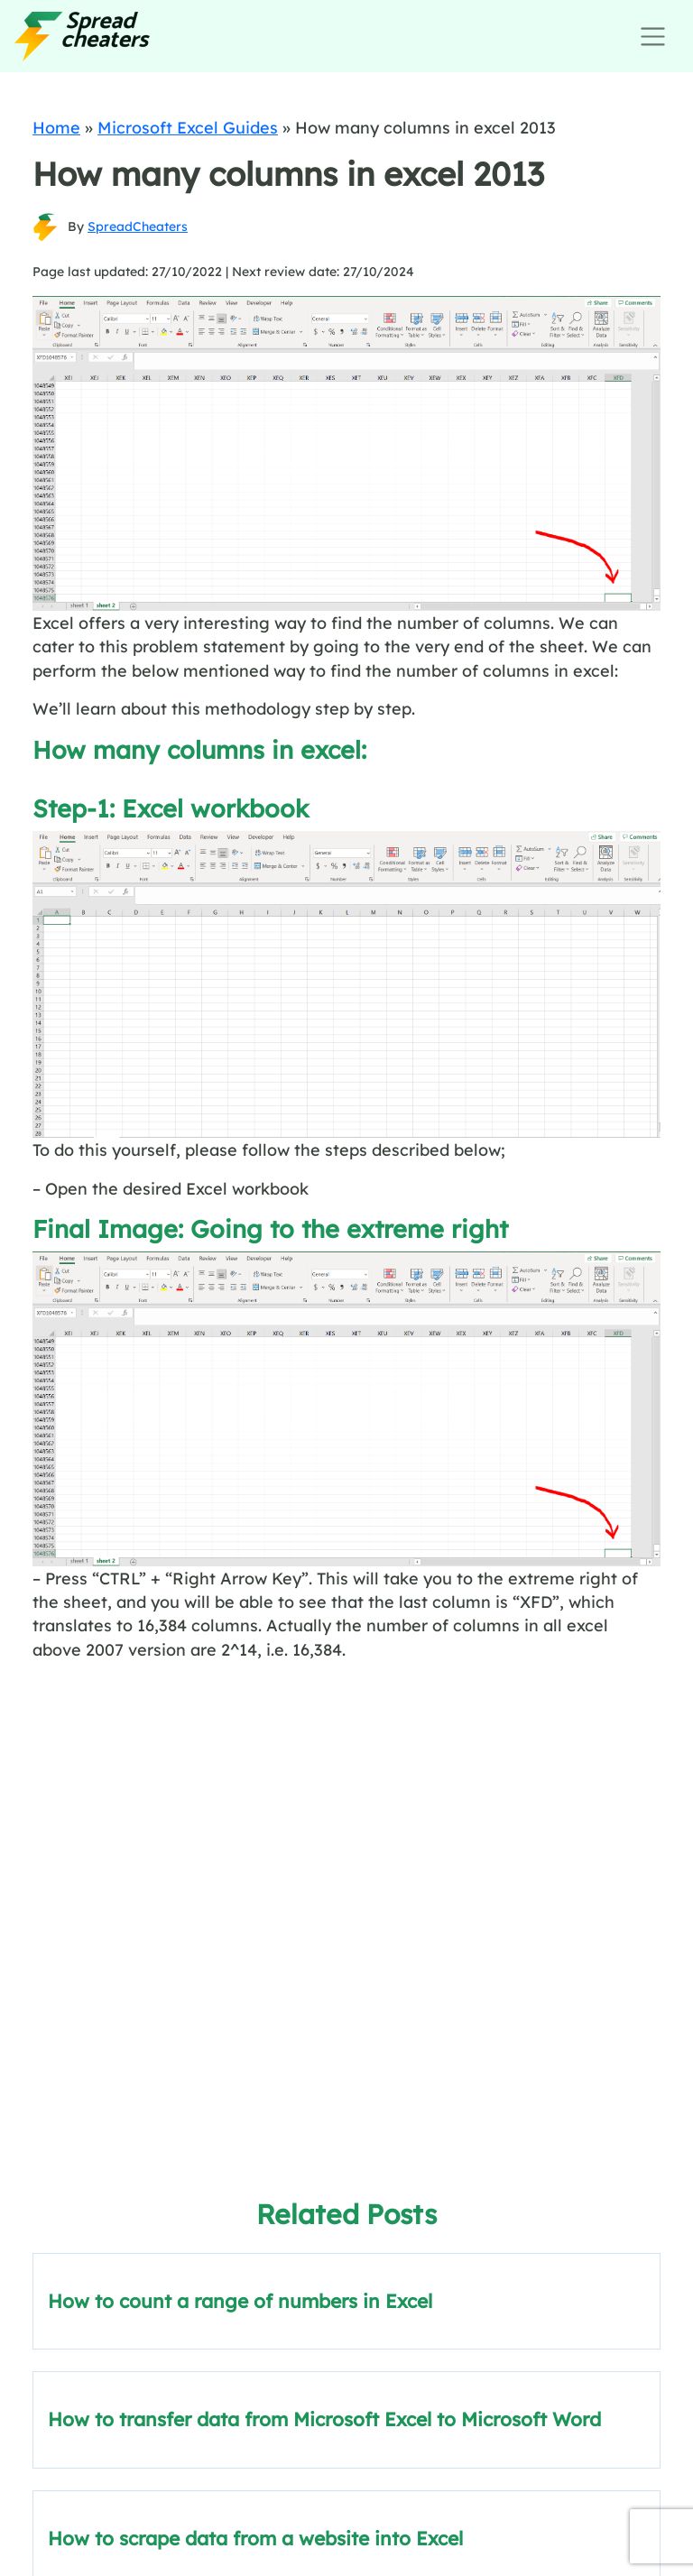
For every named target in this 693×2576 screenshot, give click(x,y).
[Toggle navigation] (653, 36)
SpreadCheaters (138, 226)
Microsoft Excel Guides (187, 127)
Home (56, 127)
